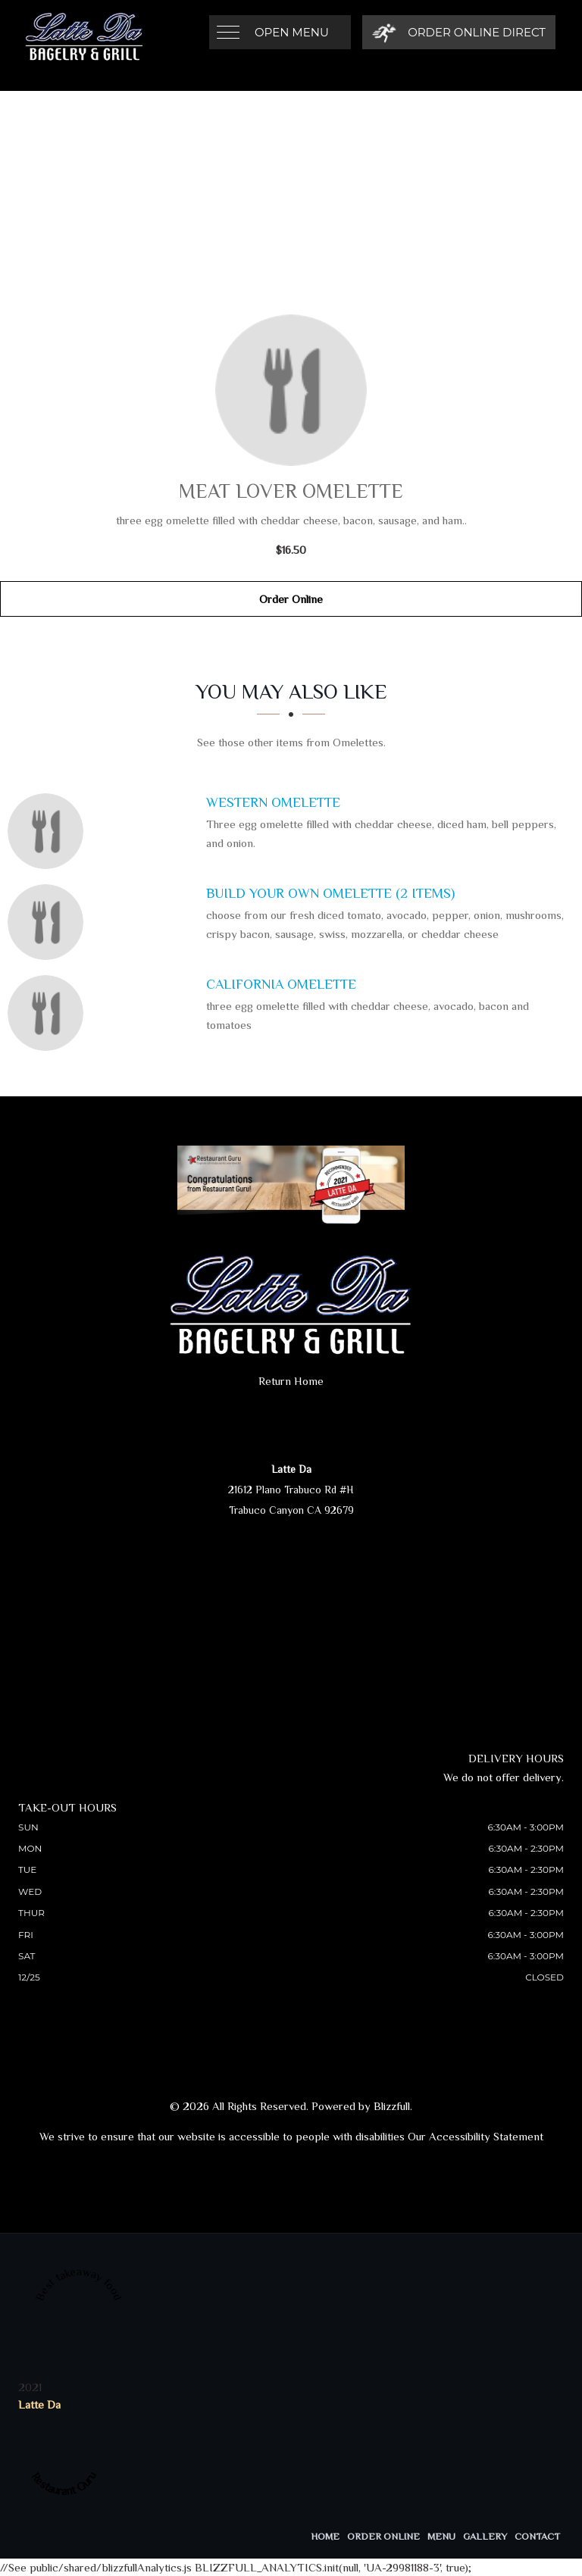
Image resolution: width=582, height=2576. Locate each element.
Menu (441, 2536)
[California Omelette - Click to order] (49, 1013)
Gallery (485, 2536)
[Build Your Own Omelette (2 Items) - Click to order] (49, 922)
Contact (537, 2536)
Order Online (291, 598)
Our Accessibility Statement (475, 2136)
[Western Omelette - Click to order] (49, 831)
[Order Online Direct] (458, 32)
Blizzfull (392, 2105)
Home (325, 2536)
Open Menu (292, 32)
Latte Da (39, 2404)
